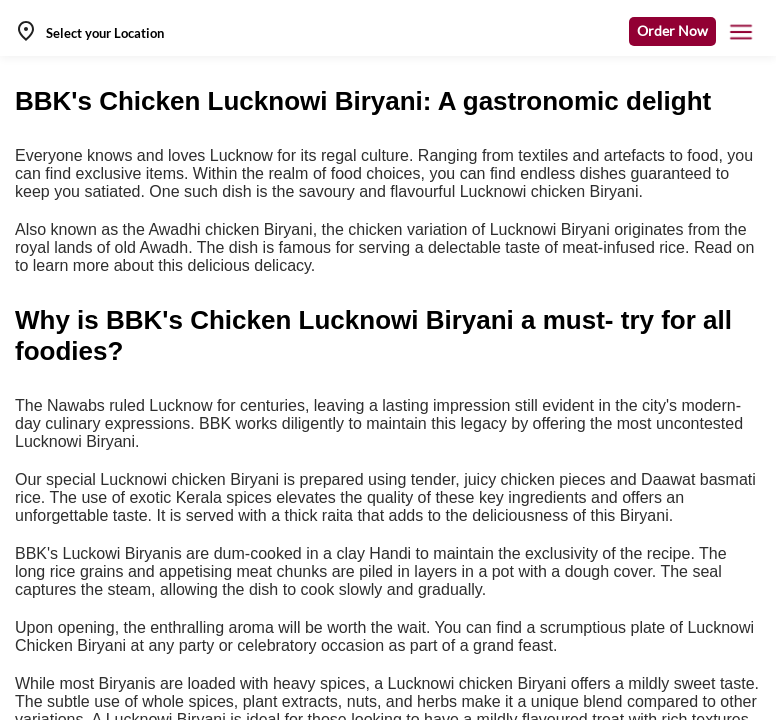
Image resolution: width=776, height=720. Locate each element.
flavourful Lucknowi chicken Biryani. (516, 191)
